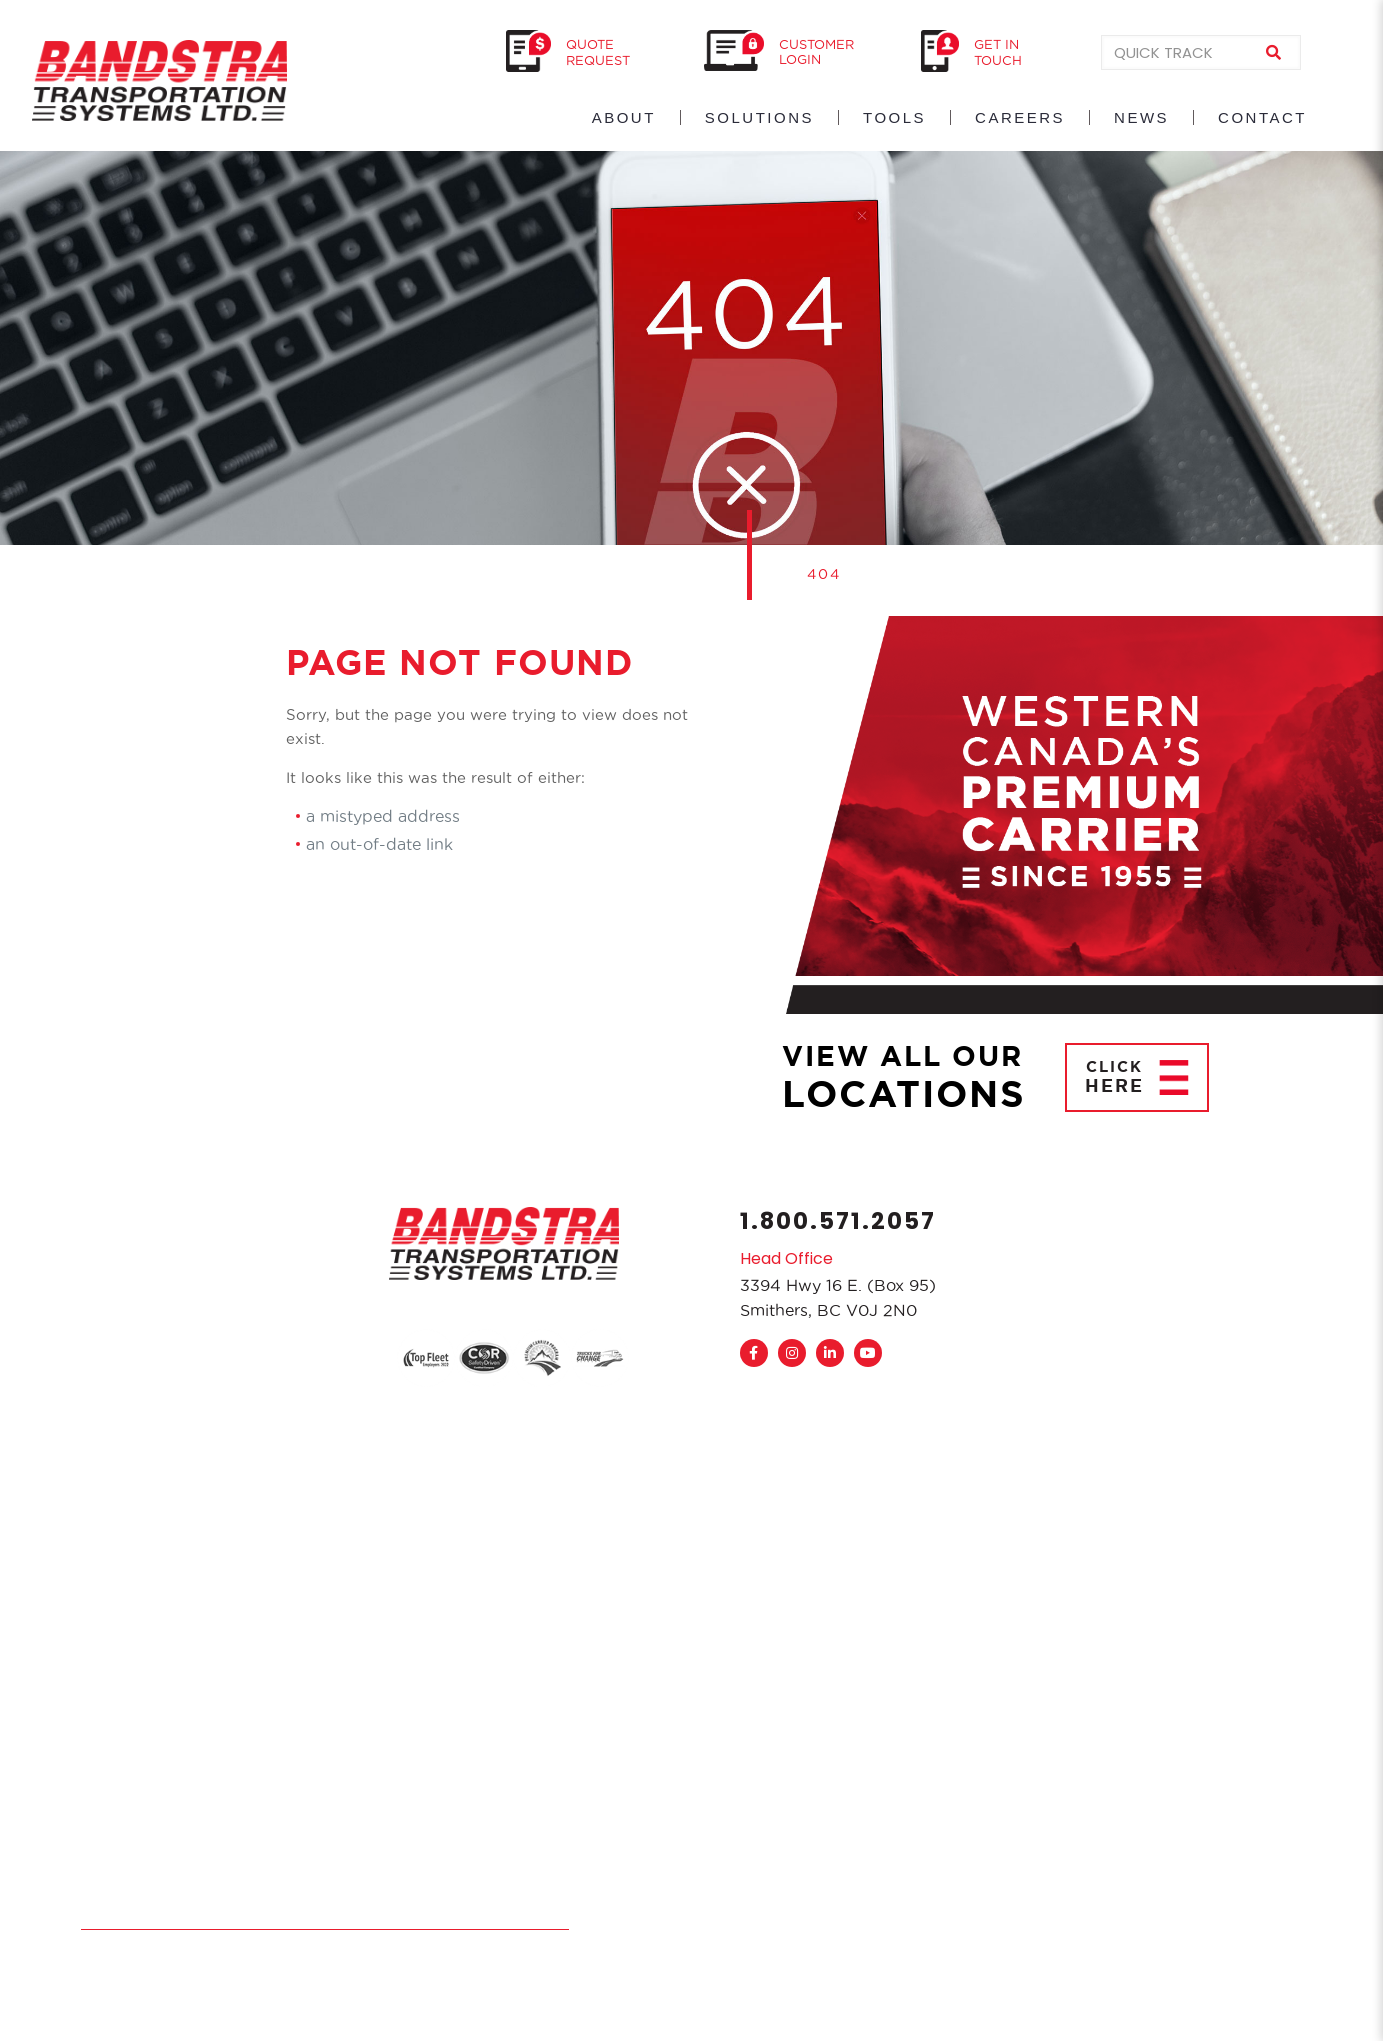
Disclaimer (229, 1916)
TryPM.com (211, 1952)
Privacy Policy (323, 1916)
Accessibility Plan (442, 1916)
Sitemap (540, 1916)
